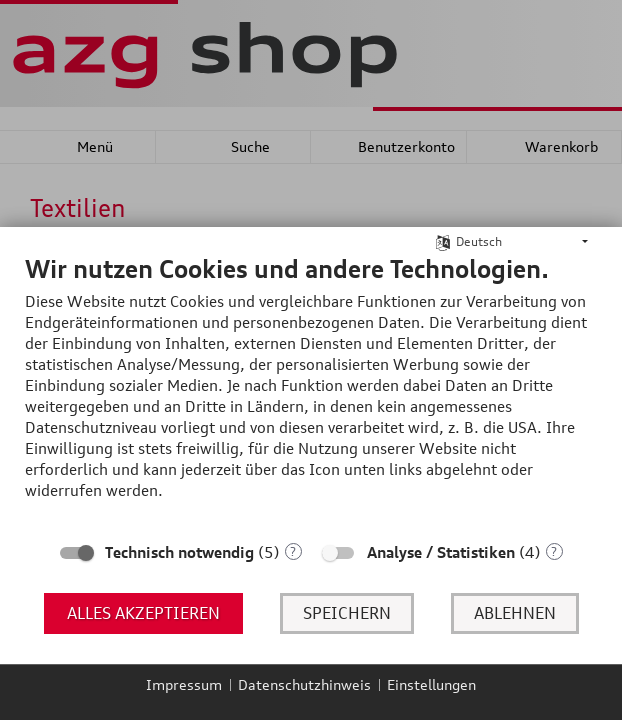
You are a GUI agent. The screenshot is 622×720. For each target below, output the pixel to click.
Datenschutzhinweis (304, 684)
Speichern (347, 613)
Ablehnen (515, 613)
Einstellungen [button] (431, 684)
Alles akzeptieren (143, 613)
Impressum (184, 684)
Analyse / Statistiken (441, 552)
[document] (311, 392)
